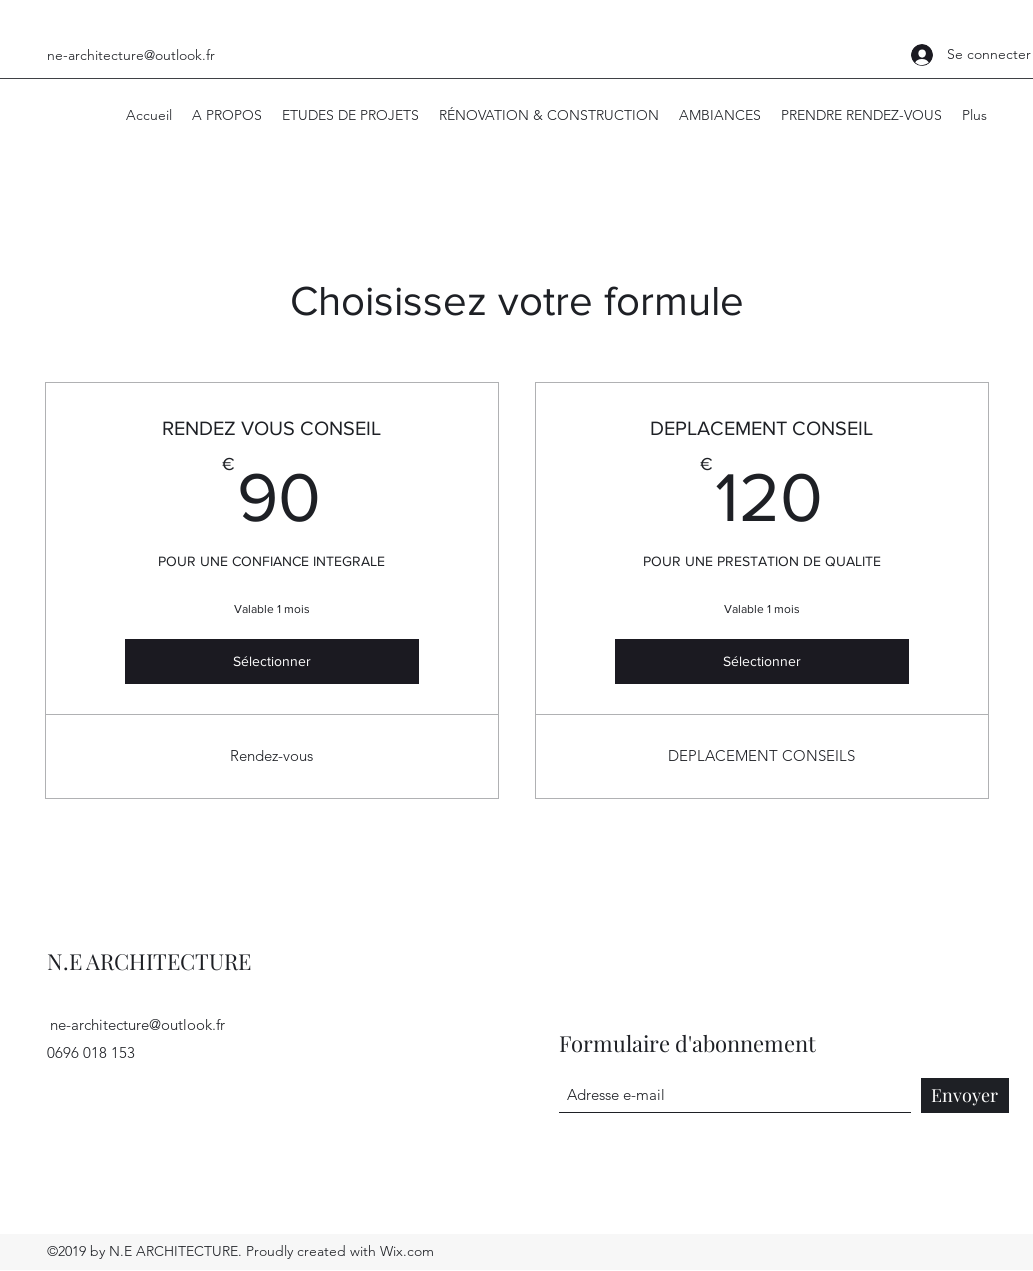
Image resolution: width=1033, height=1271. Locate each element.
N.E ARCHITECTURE (149, 961)
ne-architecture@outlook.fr (131, 55)
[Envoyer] (965, 1095)
